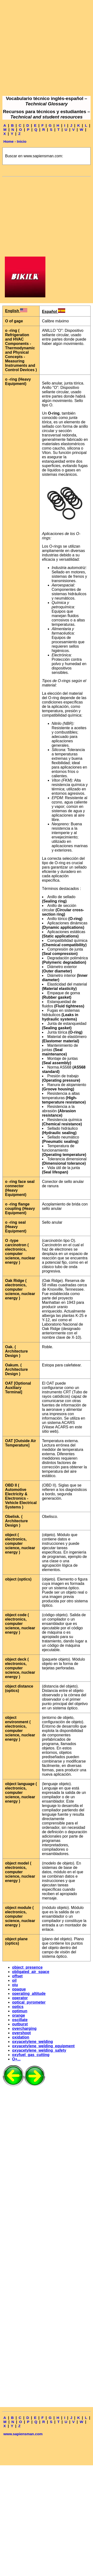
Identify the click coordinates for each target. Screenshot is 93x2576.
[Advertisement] (45, 47)
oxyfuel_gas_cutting (31, 2055)
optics (17, 2007)
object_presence (27, 1967)
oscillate (20, 2020)
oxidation (20, 2037)
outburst (20, 2024)
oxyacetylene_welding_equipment (43, 2046)
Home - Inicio (14, 141)
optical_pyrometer (29, 2002)
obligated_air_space (30, 1972)
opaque (19, 1989)
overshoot (21, 2033)
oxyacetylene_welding (32, 2042)
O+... (16, 2059)
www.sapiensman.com (23, 2434)
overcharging (24, 2028)
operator (20, 1998)
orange (18, 2015)
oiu (15, 1985)
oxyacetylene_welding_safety (39, 2050)
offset (17, 1976)
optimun (19, 2011)
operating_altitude (29, 1993)
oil (14, 1980)
